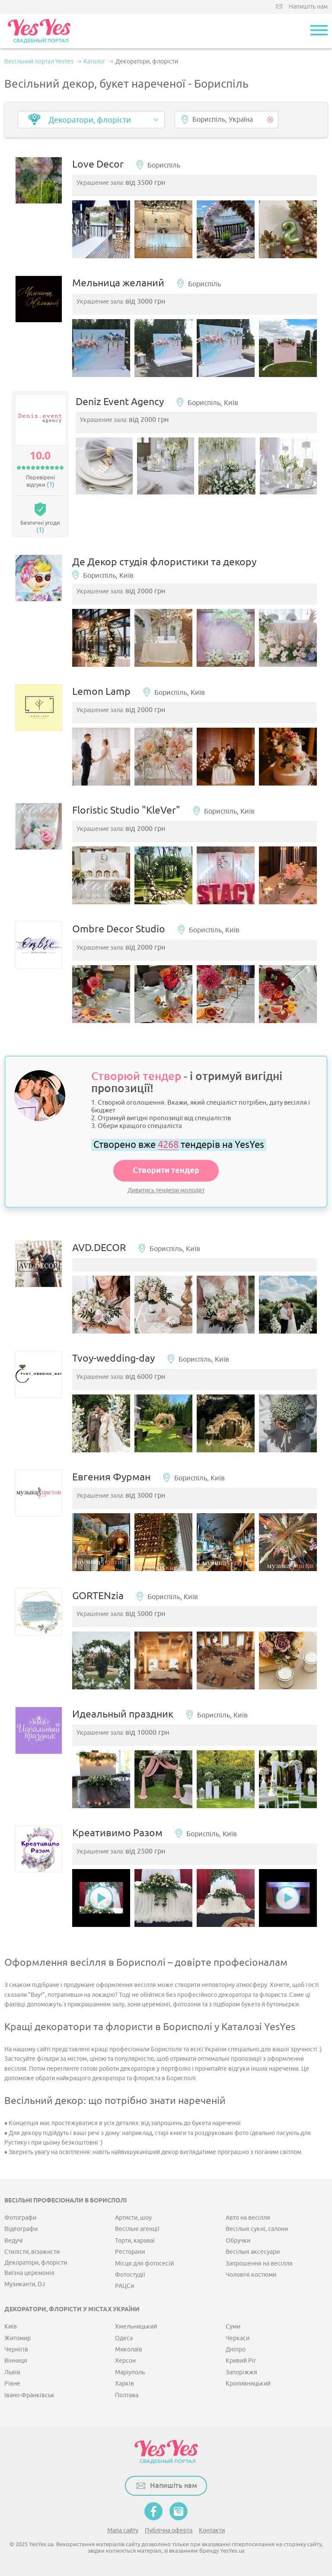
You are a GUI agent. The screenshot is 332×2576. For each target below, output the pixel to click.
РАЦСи (124, 2286)
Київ (10, 2326)
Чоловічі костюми (251, 2274)
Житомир (17, 2338)
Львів (12, 2372)
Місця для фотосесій (144, 2263)
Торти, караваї (135, 2240)
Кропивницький (248, 2383)
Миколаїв (128, 2349)
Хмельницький (136, 2326)
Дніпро (236, 2349)
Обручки (238, 2240)
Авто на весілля (248, 2217)
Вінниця (15, 2360)
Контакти (212, 2530)
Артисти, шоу (133, 2217)
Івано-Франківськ (29, 2395)
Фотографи (20, 2217)
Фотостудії (130, 2274)
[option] (101, 229)
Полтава (126, 2395)
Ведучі (13, 2240)
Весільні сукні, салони (257, 2229)
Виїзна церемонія (29, 2273)
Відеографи (21, 2229)
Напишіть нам (308, 6)
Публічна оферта (168, 2530)
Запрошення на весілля (259, 2263)
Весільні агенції (137, 2229)
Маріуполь (130, 2372)
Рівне (12, 2383)
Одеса (124, 2338)
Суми (233, 2326)
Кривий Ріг (241, 2360)
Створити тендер (166, 1171)
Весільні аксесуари (253, 2252)
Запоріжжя (241, 2372)
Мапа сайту (122, 2530)
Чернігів (16, 2349)
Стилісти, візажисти (32, 2252)
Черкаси (237, 2338)
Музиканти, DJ (24, 2284)
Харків (124, 2383)
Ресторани (130, 2252)
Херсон (125, 2360)
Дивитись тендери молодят (166, 1190)
